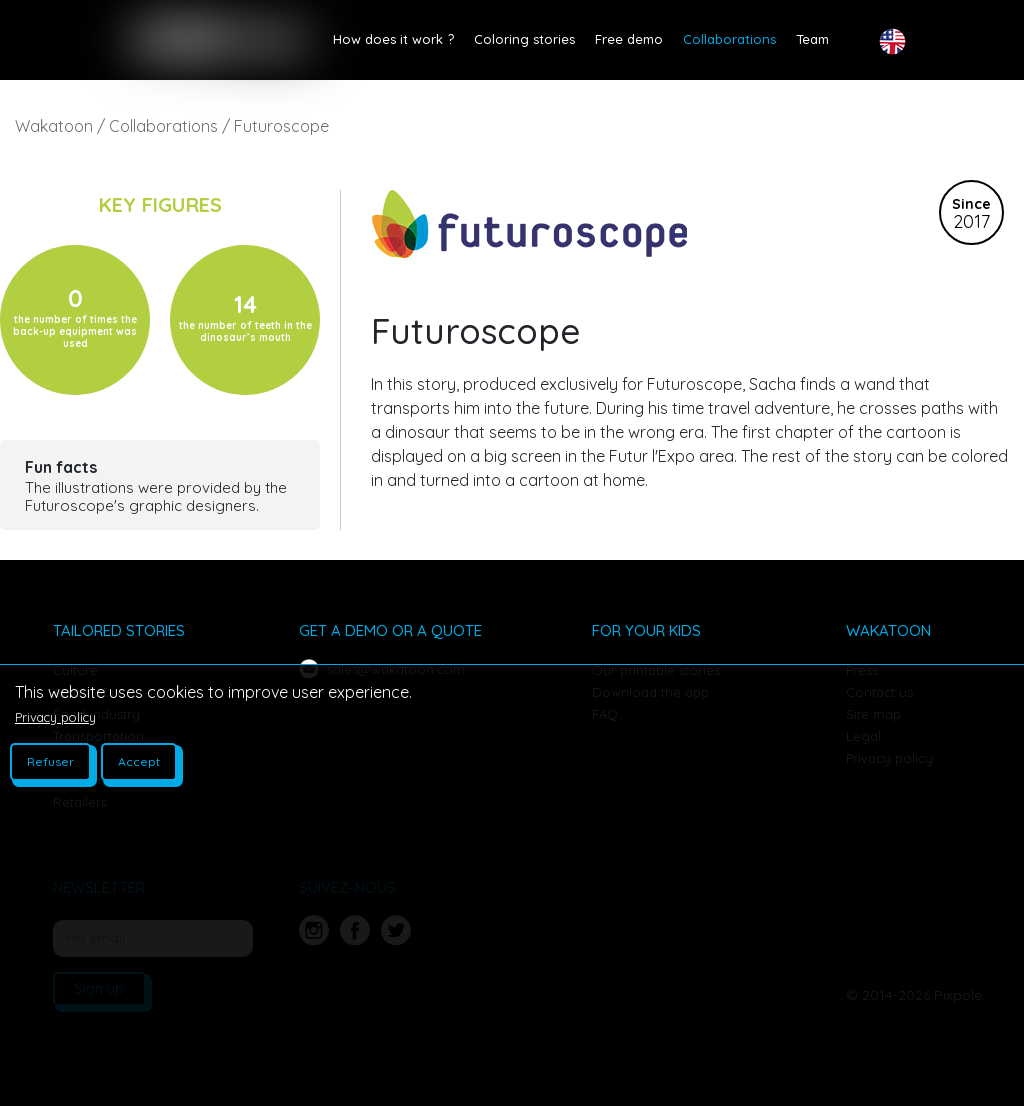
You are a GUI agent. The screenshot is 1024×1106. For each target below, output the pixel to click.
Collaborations (729, 39)
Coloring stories (524, 39)
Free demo (629, 39)
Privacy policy (55, 717)
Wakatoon (54, 126)
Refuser (50, 761)
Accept (139, 761)
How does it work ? (393, 39)
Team (812, 39)
